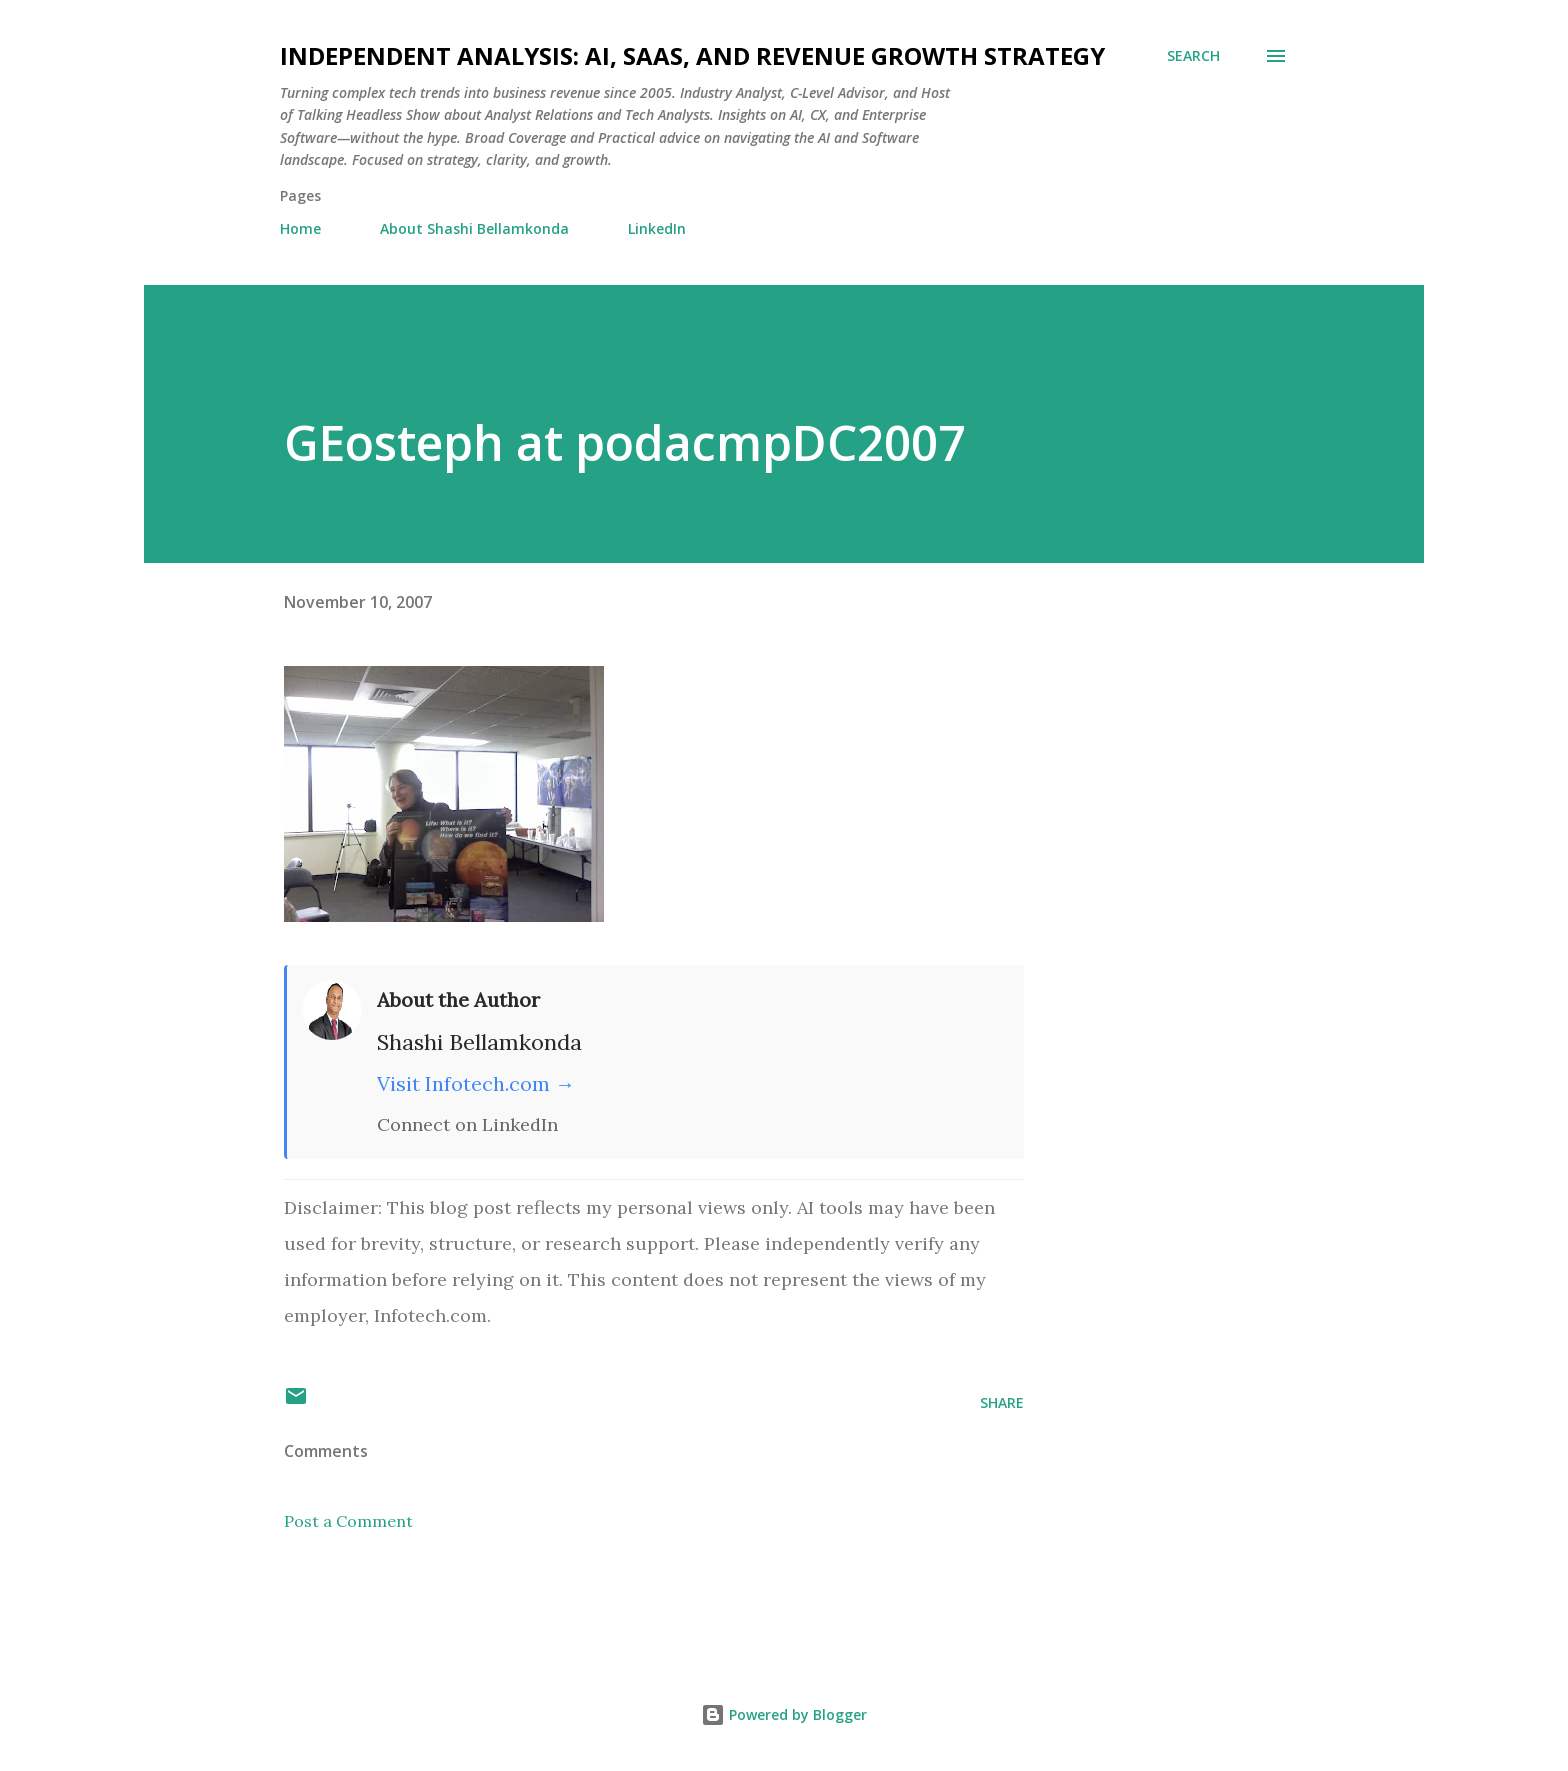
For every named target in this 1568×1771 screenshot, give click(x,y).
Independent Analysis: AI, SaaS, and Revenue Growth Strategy (692, 55)
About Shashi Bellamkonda (474, 228)
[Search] (1193, 56)
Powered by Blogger (784, 1714)
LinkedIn (657, 228)
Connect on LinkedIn (467, 1124)
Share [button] (1002, 1402)
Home (300, 228)
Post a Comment (348, 1521)
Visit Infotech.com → (476, 1083)
